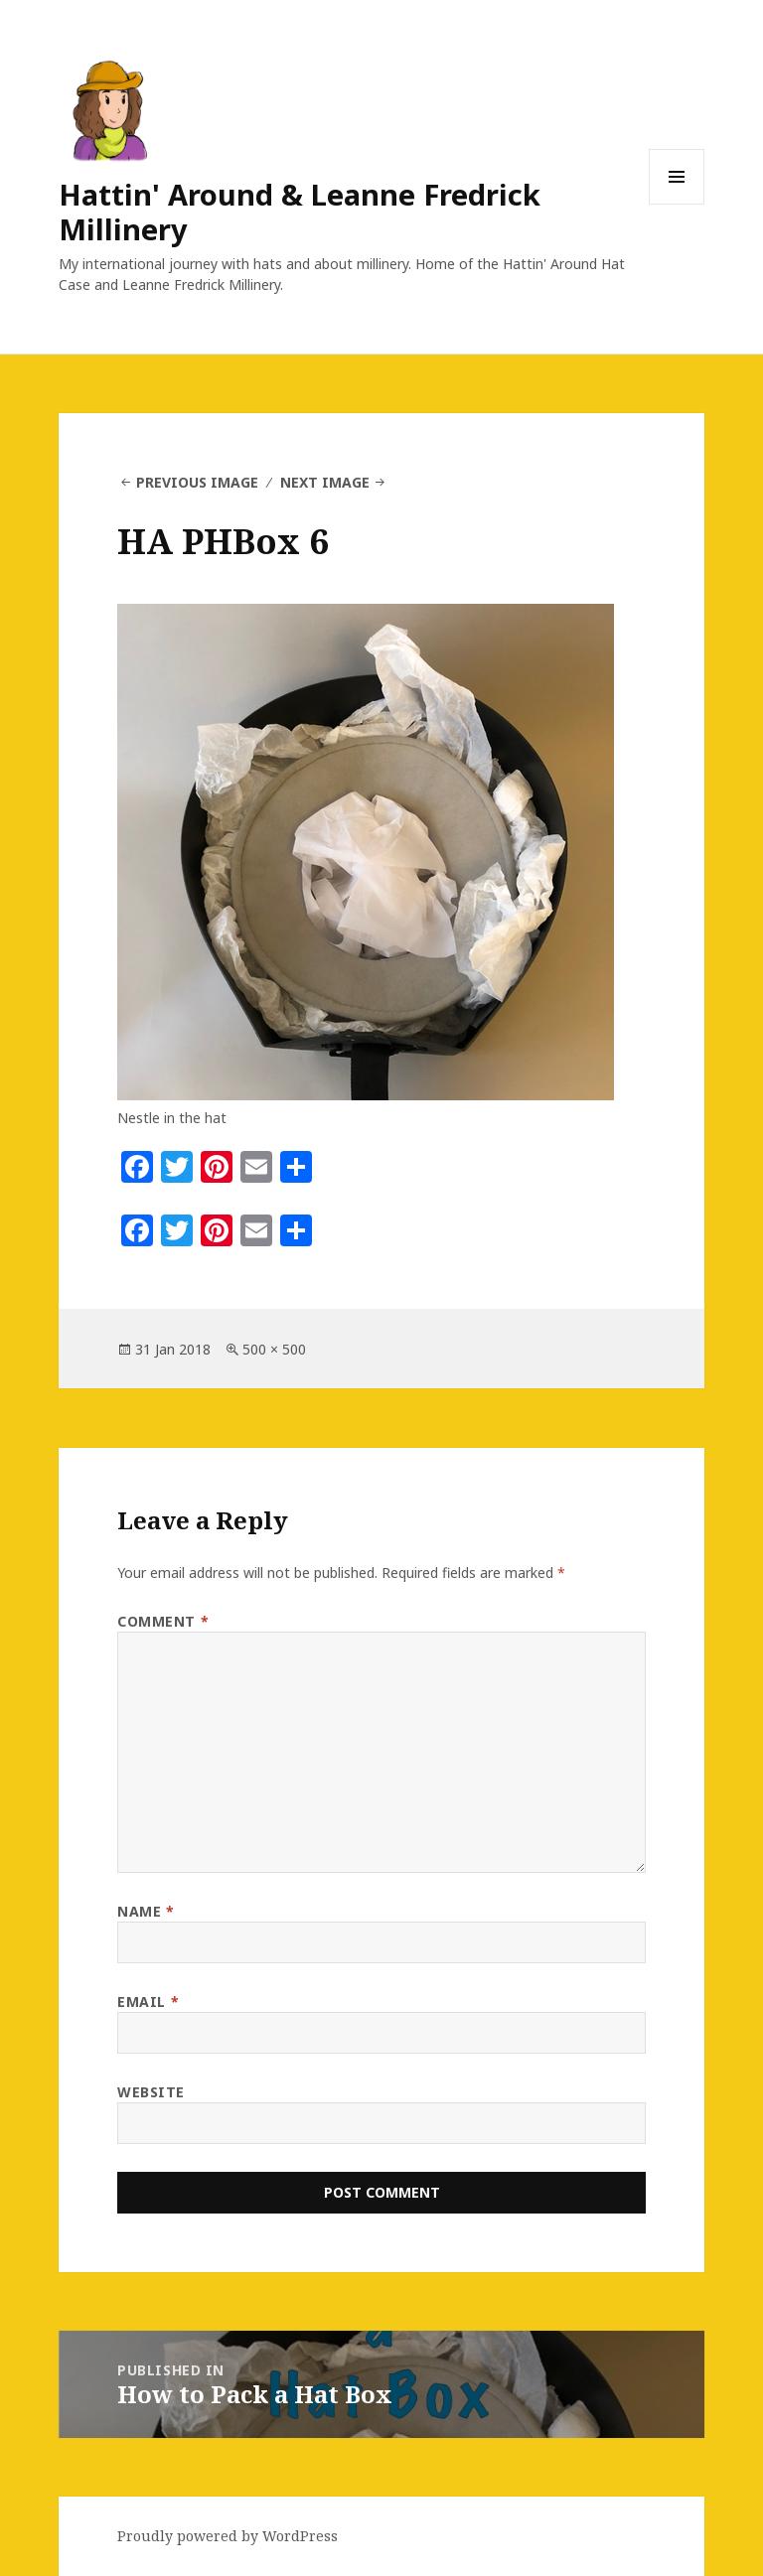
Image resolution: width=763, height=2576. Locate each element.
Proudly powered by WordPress (227, 2535)
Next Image (325, 482)
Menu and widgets (677, 204)
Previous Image (197, 482)
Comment (163, 1621)
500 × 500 (274, 1349)
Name (145, 1911)
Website (151, 2091)
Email (148, 2001)
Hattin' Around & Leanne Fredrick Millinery (299, 211)
